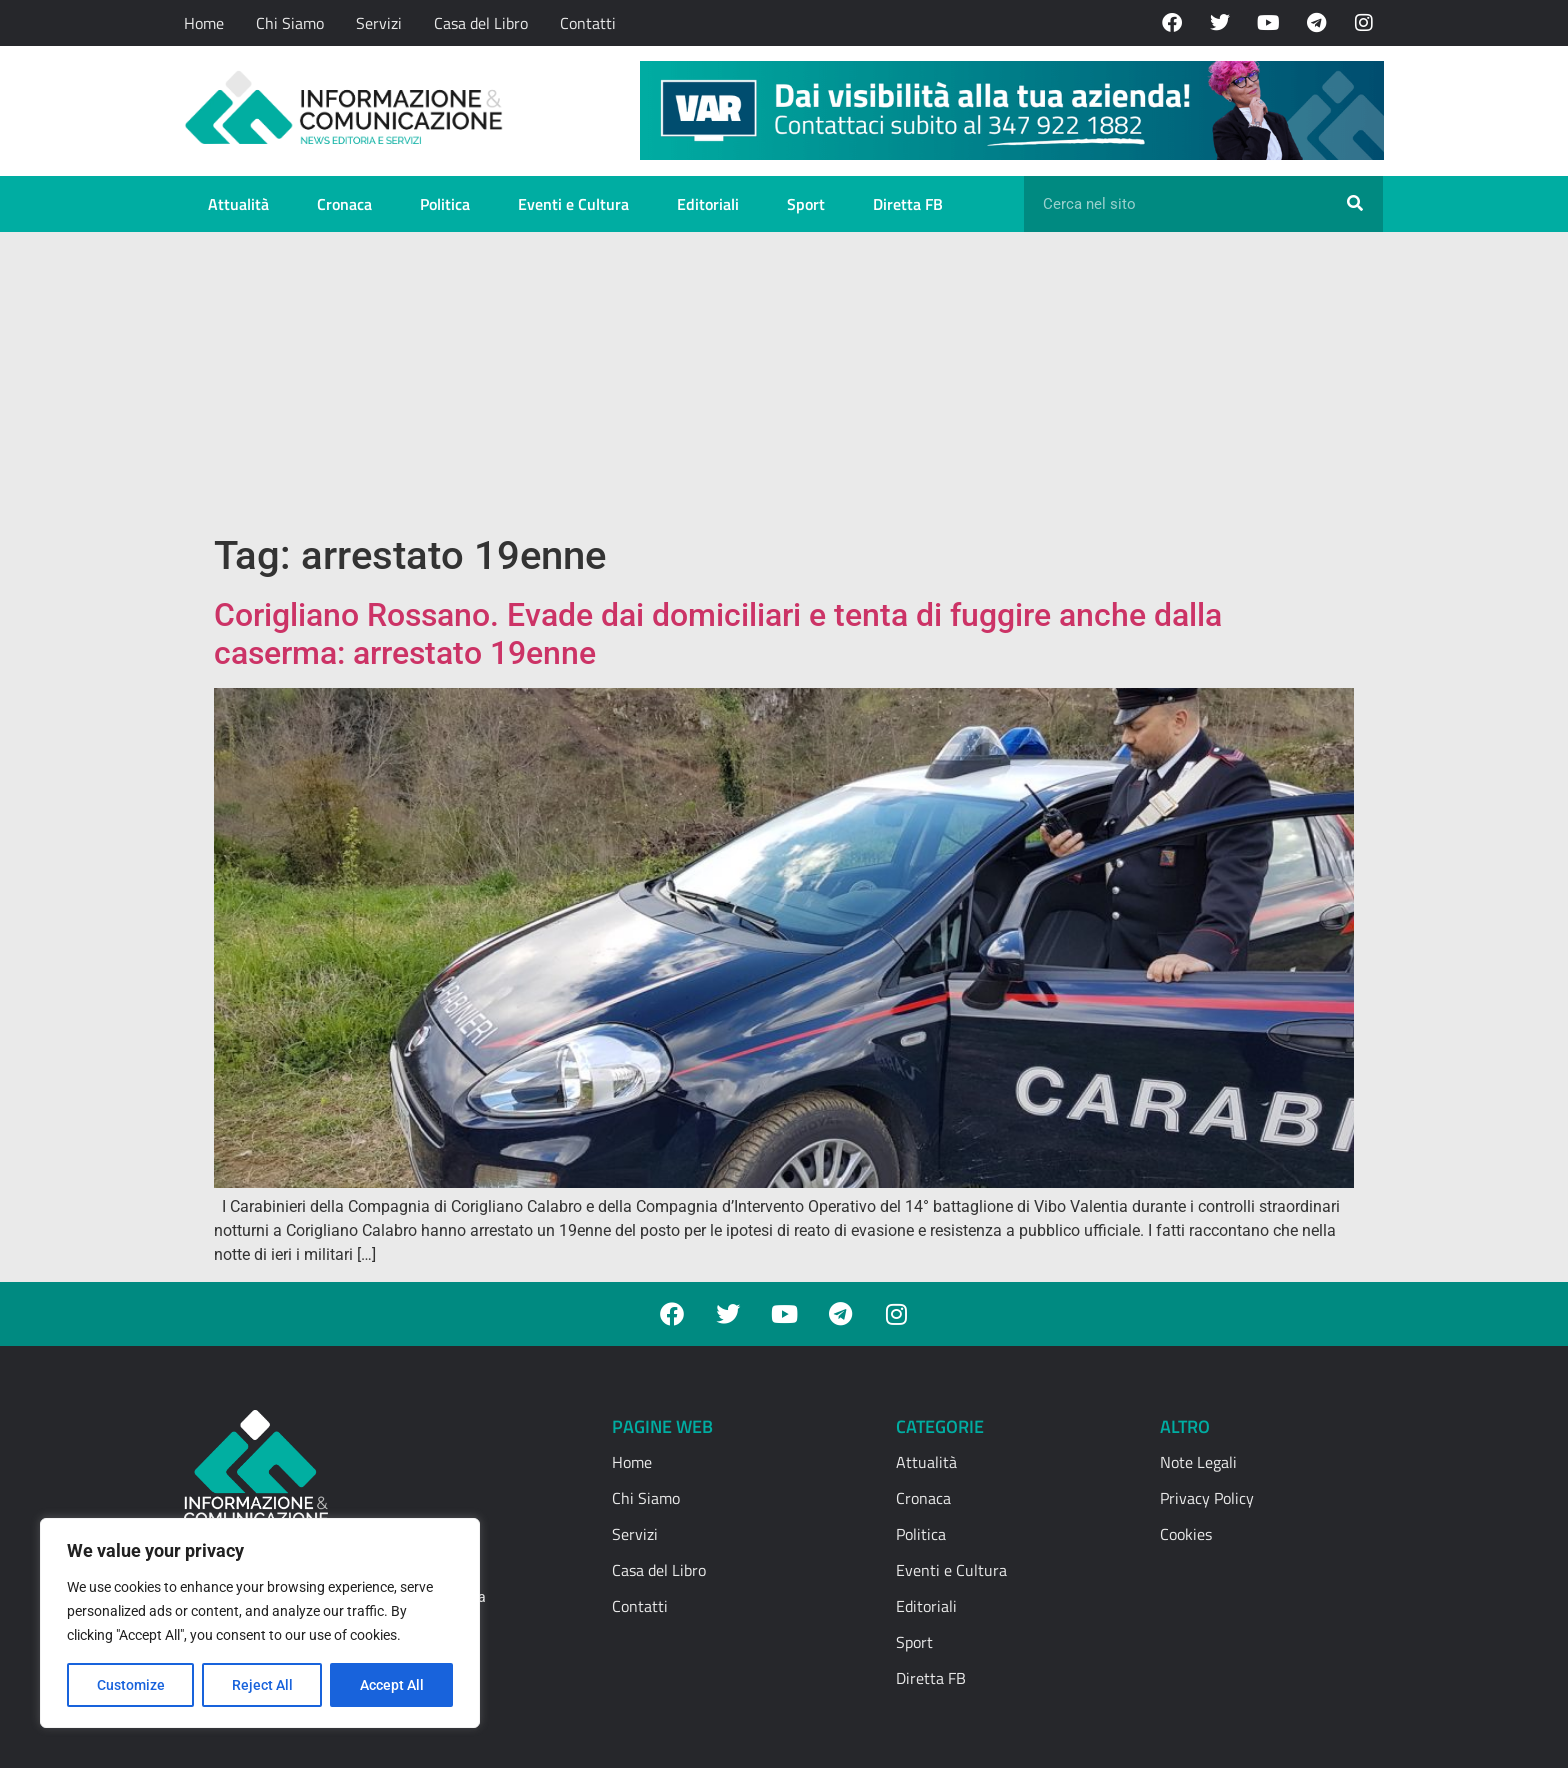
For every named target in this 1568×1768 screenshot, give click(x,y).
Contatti (588, 23)
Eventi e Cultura (573, 204)
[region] (260, 1623)
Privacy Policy (1207, 1498)
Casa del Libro (481, 23)
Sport (806, 204)
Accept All (392, 1685)
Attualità (238, 204)
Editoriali (708, 204)
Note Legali (1198, 1462)
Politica (445, 204)
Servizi (379, 23)
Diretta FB (908, 204)
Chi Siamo (290, 23)
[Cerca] (1355, 204)
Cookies (1186, 1534)
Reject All (262, 1685)
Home (204, 23)
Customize (131, 1685)
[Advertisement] (784, 382)
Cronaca (344, 204)
